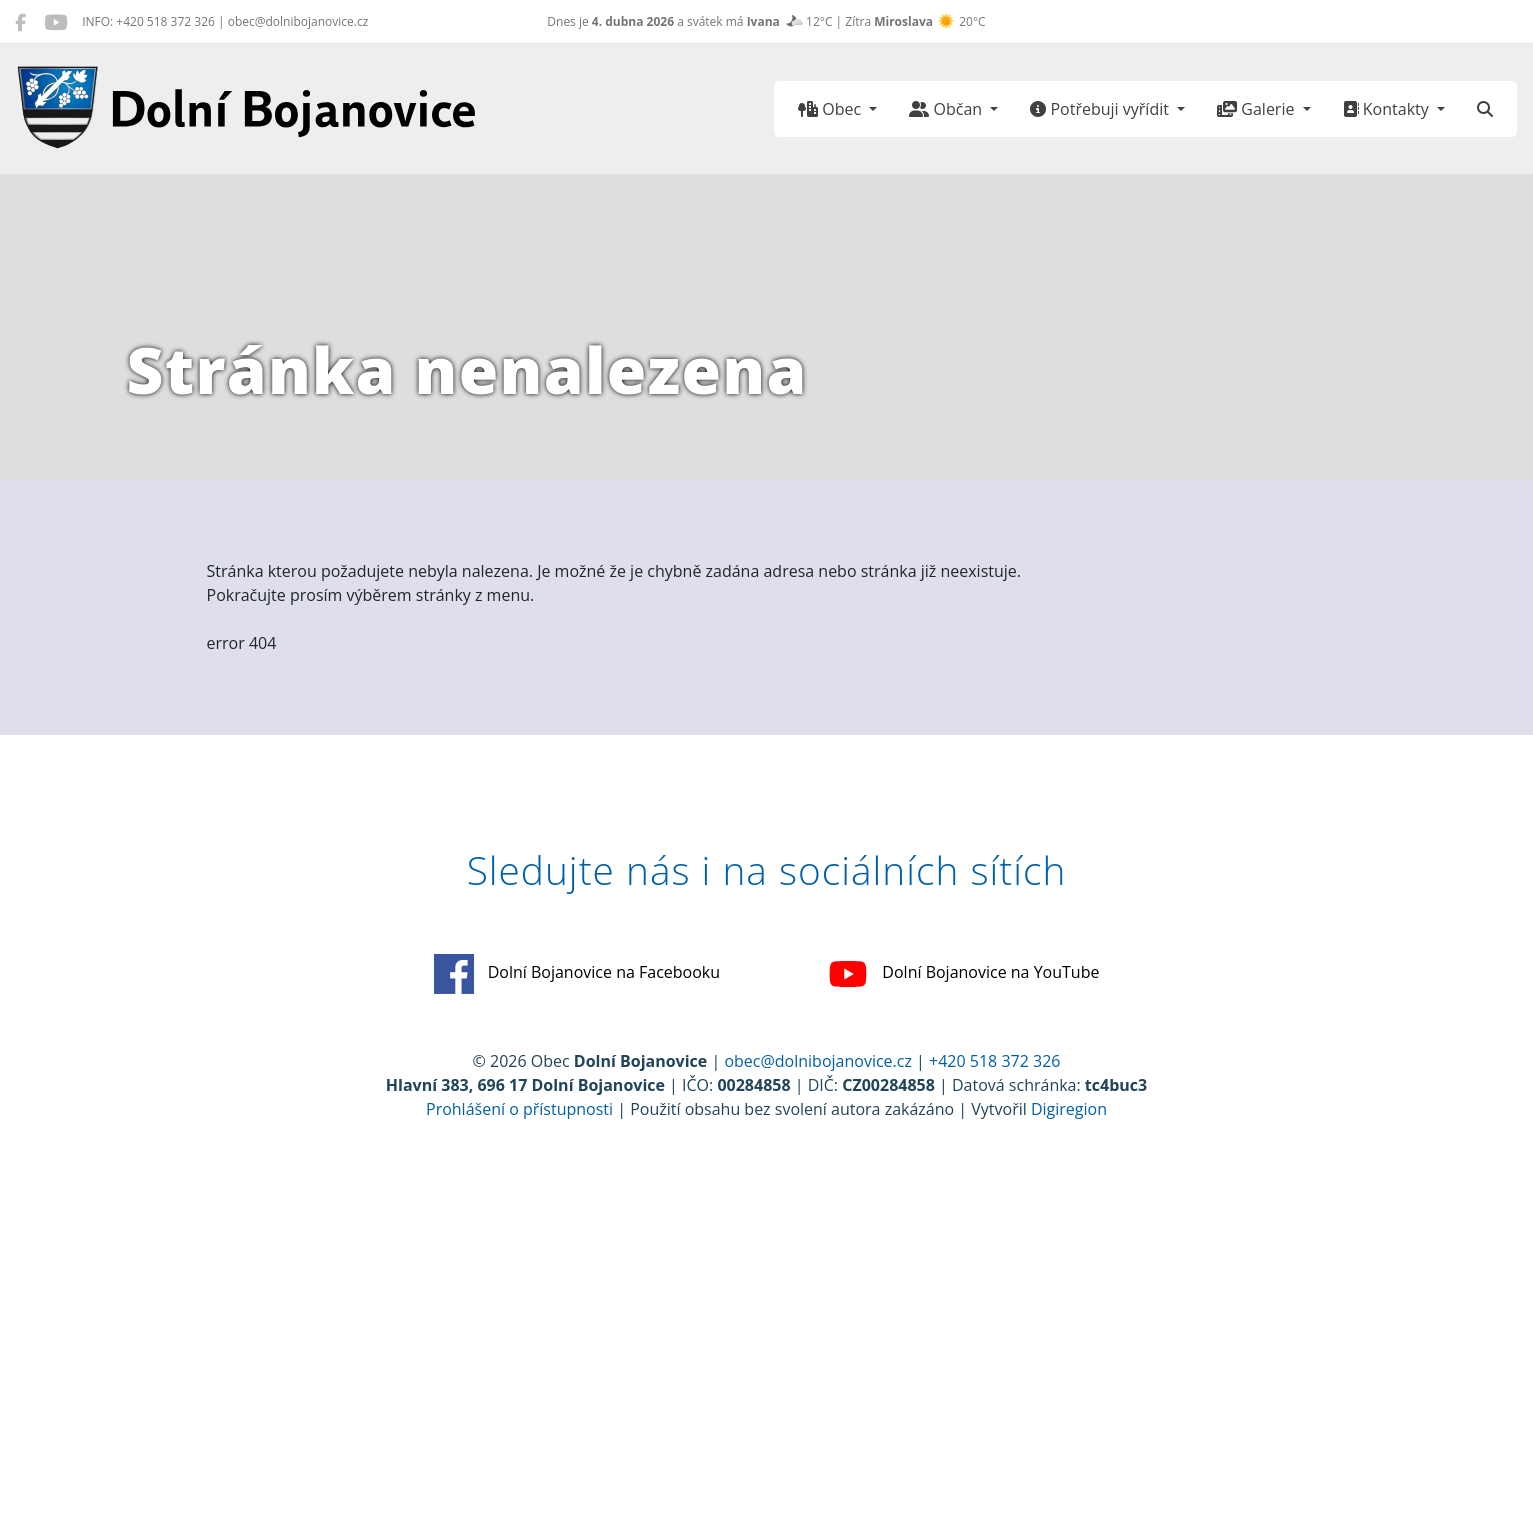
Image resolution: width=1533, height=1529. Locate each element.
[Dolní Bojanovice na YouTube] (55, 22)
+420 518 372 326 (994, 1061)
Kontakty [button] (1388, 109)
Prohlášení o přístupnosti (519, 1109)
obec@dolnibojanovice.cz (818, 1061)
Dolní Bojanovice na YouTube (963, 974)
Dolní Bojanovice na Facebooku (577, 974)
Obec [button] (831, 109)
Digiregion (1069, 1109)
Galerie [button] (1257, 109)
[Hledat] (1485, 109)
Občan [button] (947, 109)
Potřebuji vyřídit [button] (1101, 109)
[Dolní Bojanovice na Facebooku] (20, 22)
